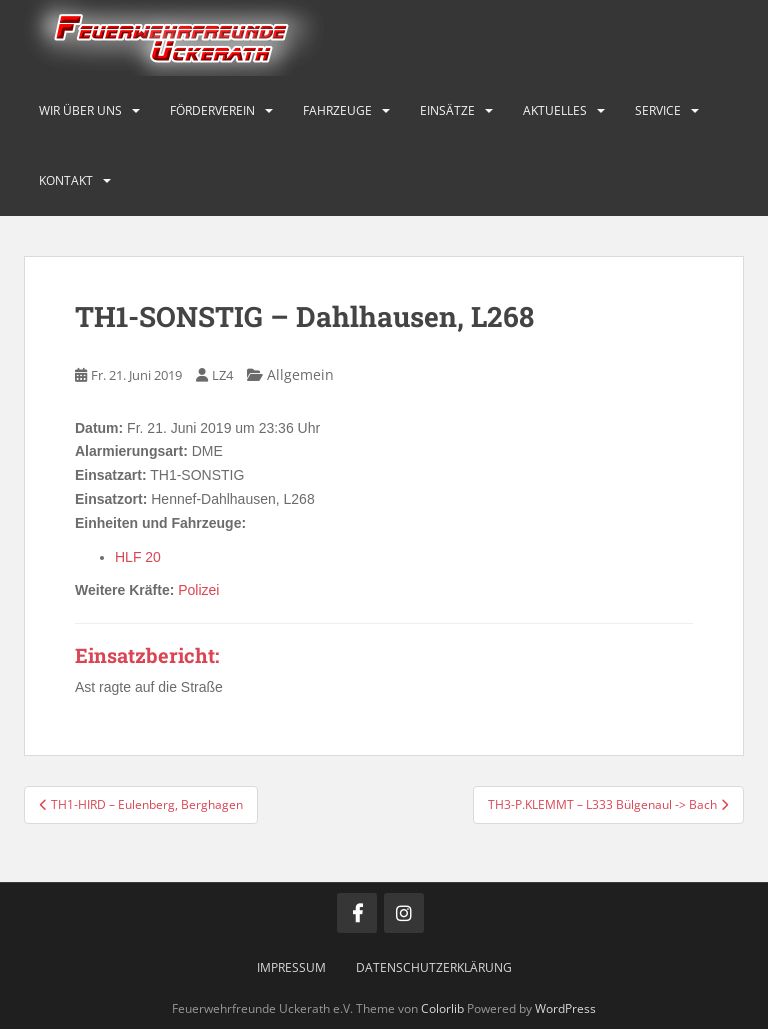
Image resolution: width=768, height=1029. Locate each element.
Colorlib (442, 1008)
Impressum (291, 967)
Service (658, 110)
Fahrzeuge (337, 110)
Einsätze (447, 110)
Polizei (198, 590)
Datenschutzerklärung (434, 967)
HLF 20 (138, 557)
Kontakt (66, 180)
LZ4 (222, 375)
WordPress (565, 1008)
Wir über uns (80, 110)
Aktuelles (555, 110)
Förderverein (212, 110)
